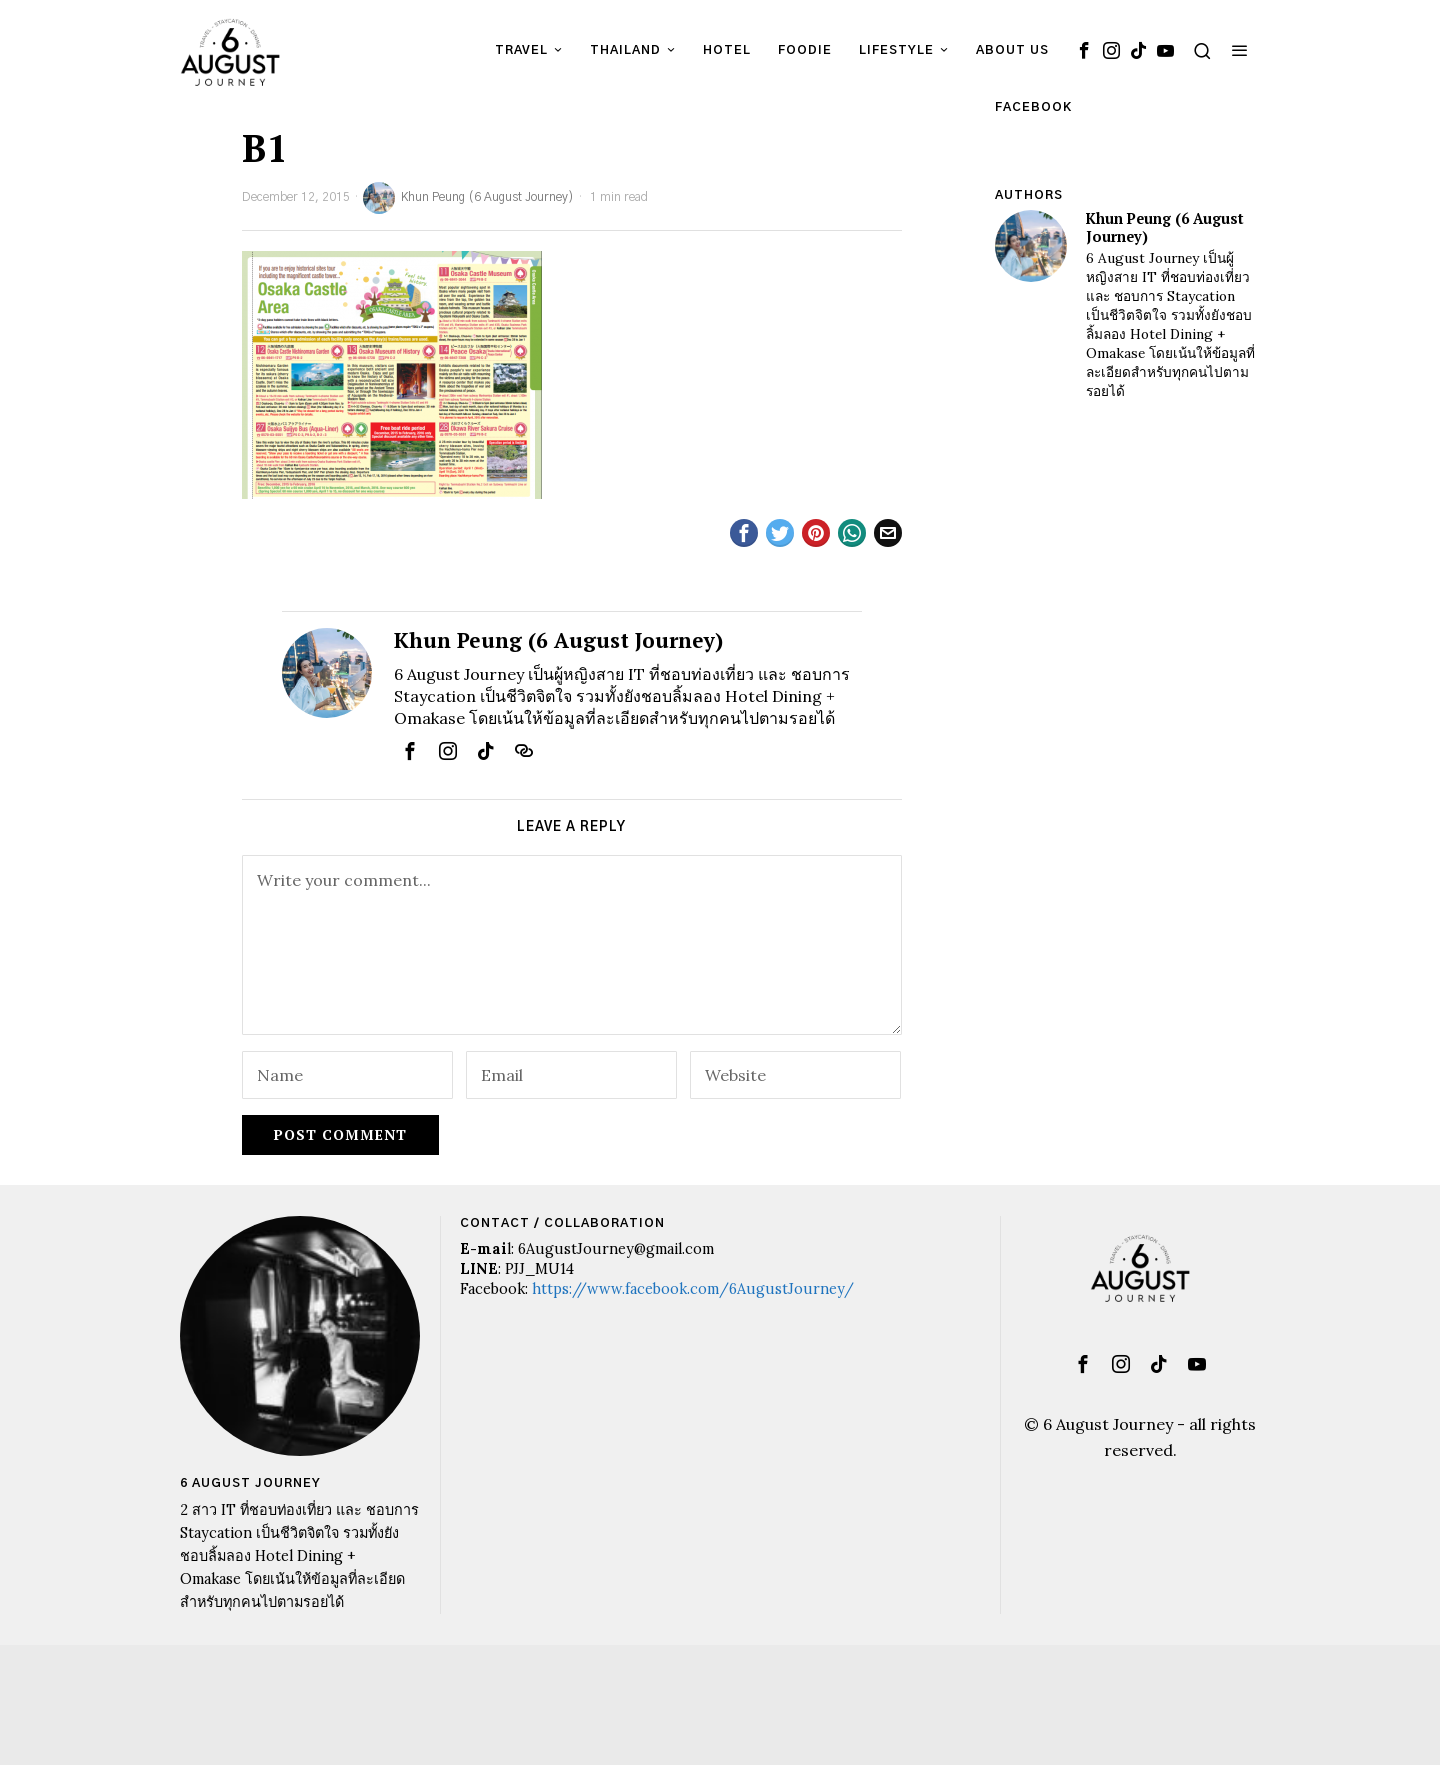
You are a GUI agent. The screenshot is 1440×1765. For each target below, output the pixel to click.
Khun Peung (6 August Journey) (468, 198)
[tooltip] (1084, 50)
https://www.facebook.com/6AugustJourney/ (693, 1289)
